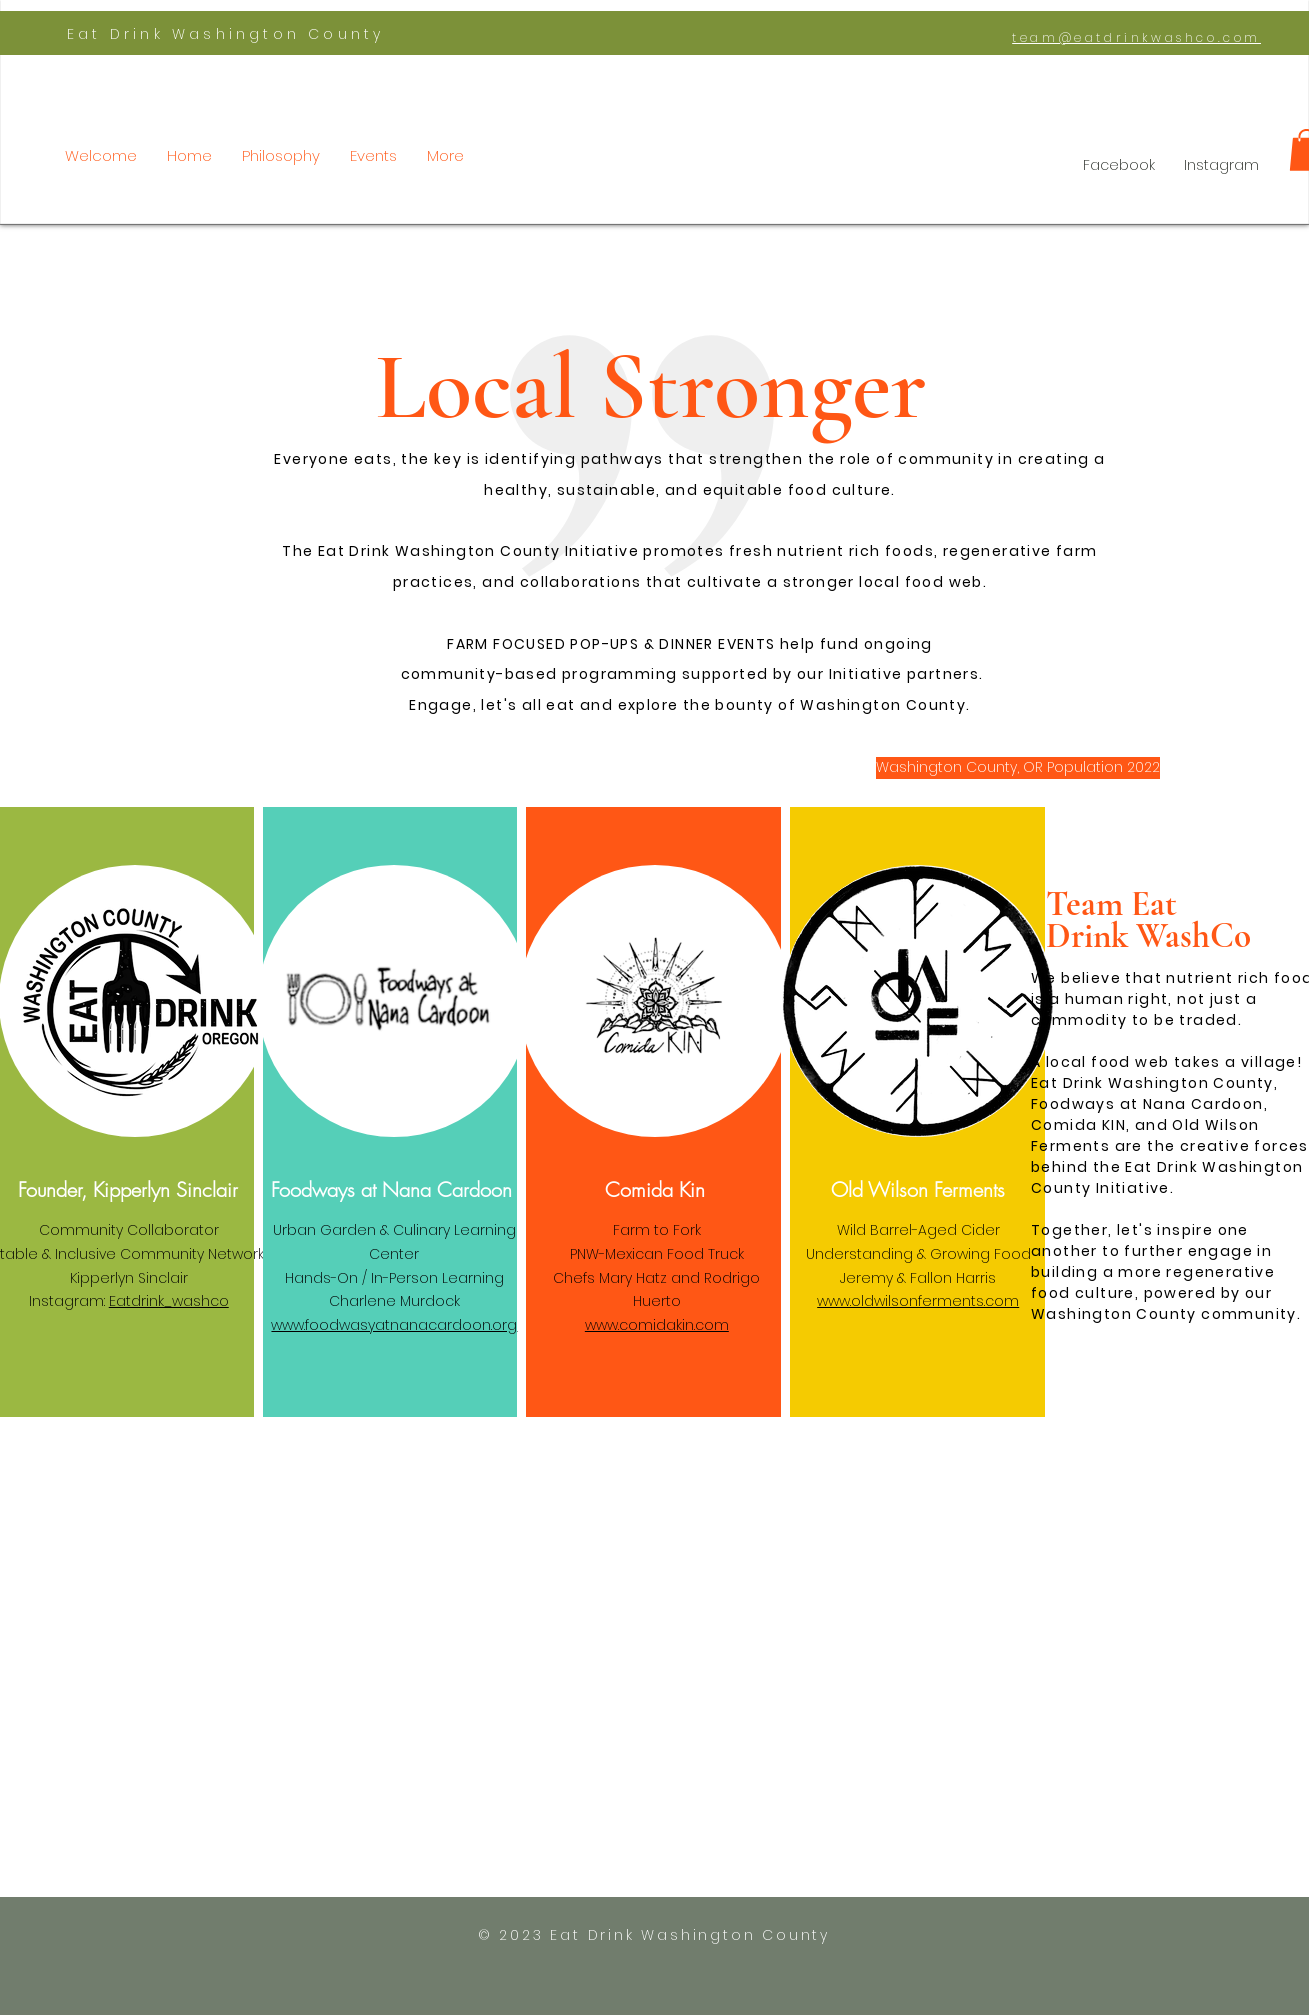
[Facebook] (1118, 166)
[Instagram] (1221, 166)
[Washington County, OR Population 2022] (1018, 768)
